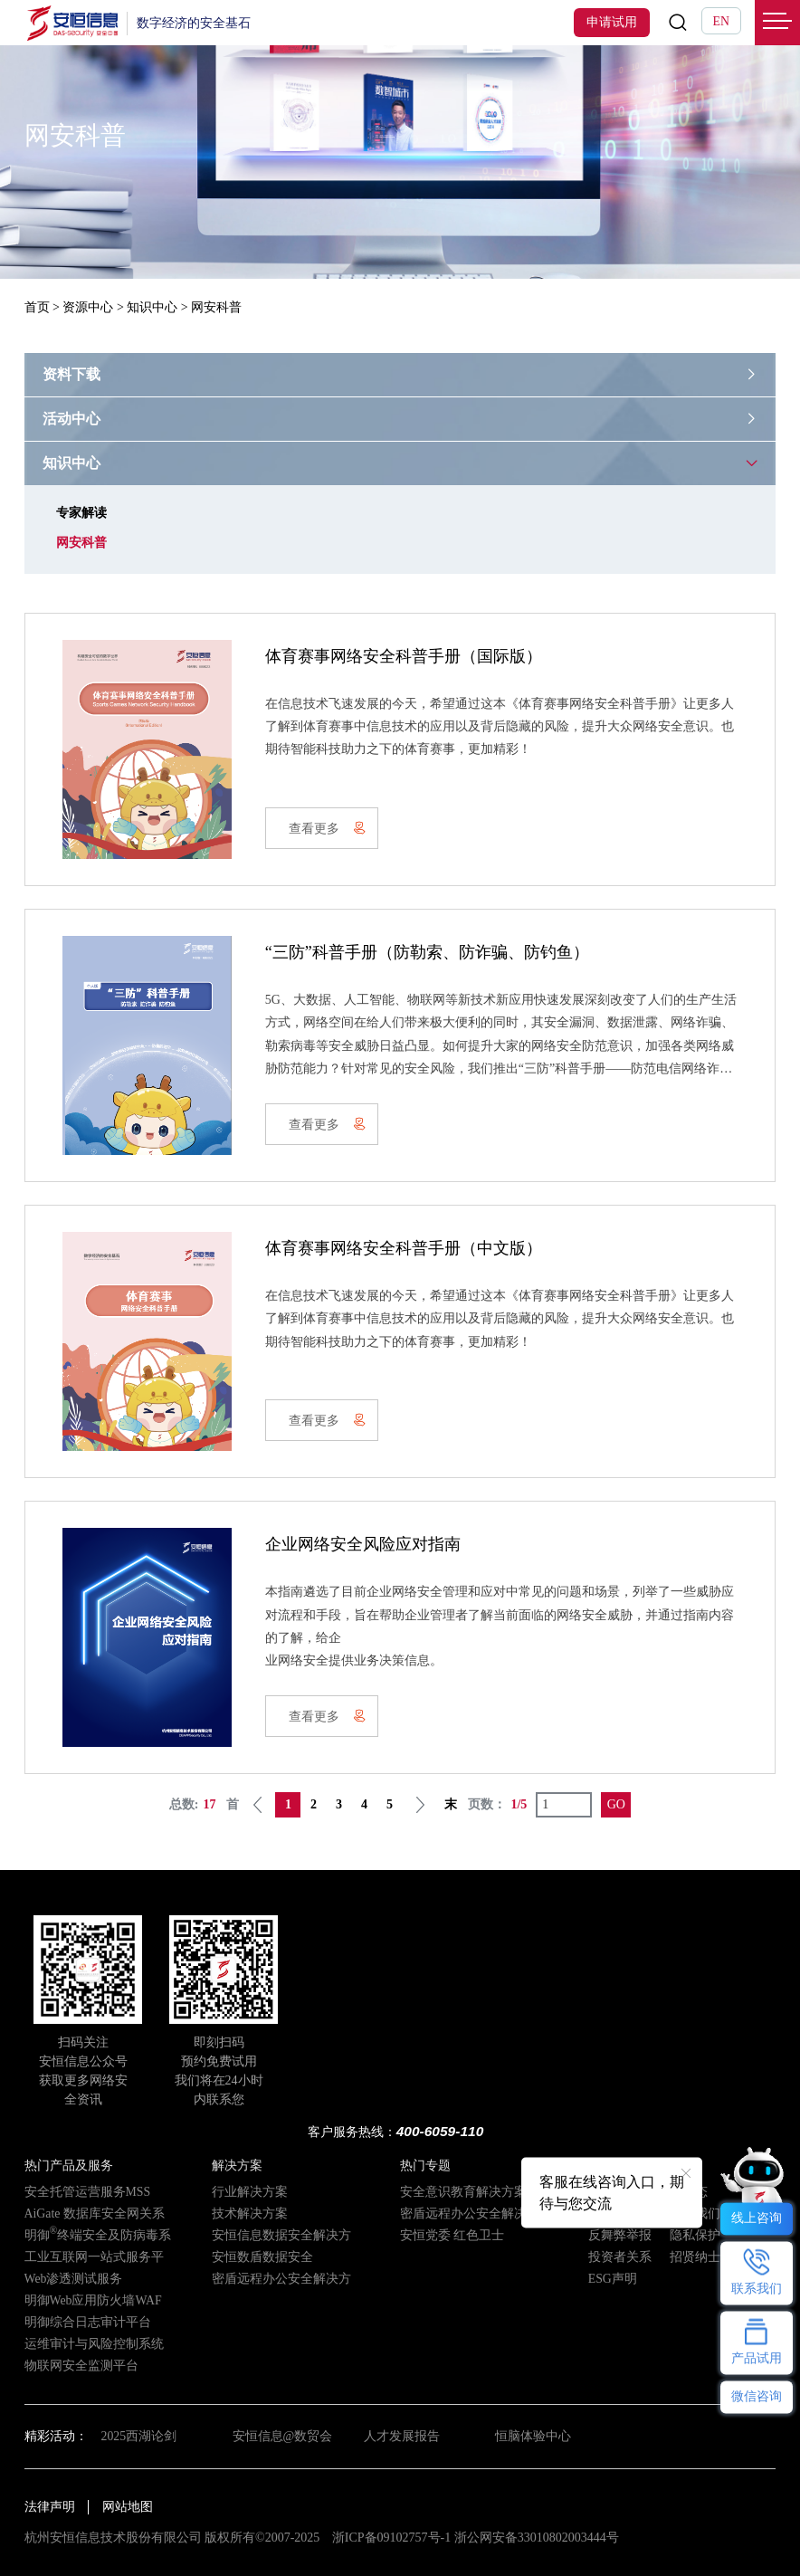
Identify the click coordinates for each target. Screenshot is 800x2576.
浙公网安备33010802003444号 (536, 2537)
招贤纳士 (695, 2257)
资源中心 (87, 307)
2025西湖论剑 (139, 2436)
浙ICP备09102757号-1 (391, 2537)
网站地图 (127, 2507)
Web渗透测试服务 (73, 2278)
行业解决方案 (250, 2192)
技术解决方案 (250, 2213)
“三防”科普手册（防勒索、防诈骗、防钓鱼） (427, 952)
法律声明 (49, 2507)
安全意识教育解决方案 (463, 2192)
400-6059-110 (440, 2131)
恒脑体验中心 (533, 2436)
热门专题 (425, 2165)
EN (721, 21)
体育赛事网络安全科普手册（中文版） (403, 1248)
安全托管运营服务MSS (87, 2192)
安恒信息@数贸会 (283, 2436)
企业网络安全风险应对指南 (363, 1544)
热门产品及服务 (68, 2165)
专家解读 (81, 513)
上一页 (258, 1805)
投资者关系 (620, 2257)
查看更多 (327, 828)
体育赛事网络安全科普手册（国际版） (403, 656)
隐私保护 (695, 2235)
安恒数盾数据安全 (262, 2257)
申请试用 (611, 22)
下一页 (420, 1805)
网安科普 (81, 542)
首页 (37, 307)
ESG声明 (612, 2278)
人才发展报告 (402, 2436)
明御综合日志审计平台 (87, 2322)
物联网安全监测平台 (81, 2365)
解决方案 (237, 2165)
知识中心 (152, 307)
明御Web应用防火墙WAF (93, 2300)
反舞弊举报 (620, 2235)
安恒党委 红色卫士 (452, 2235)
